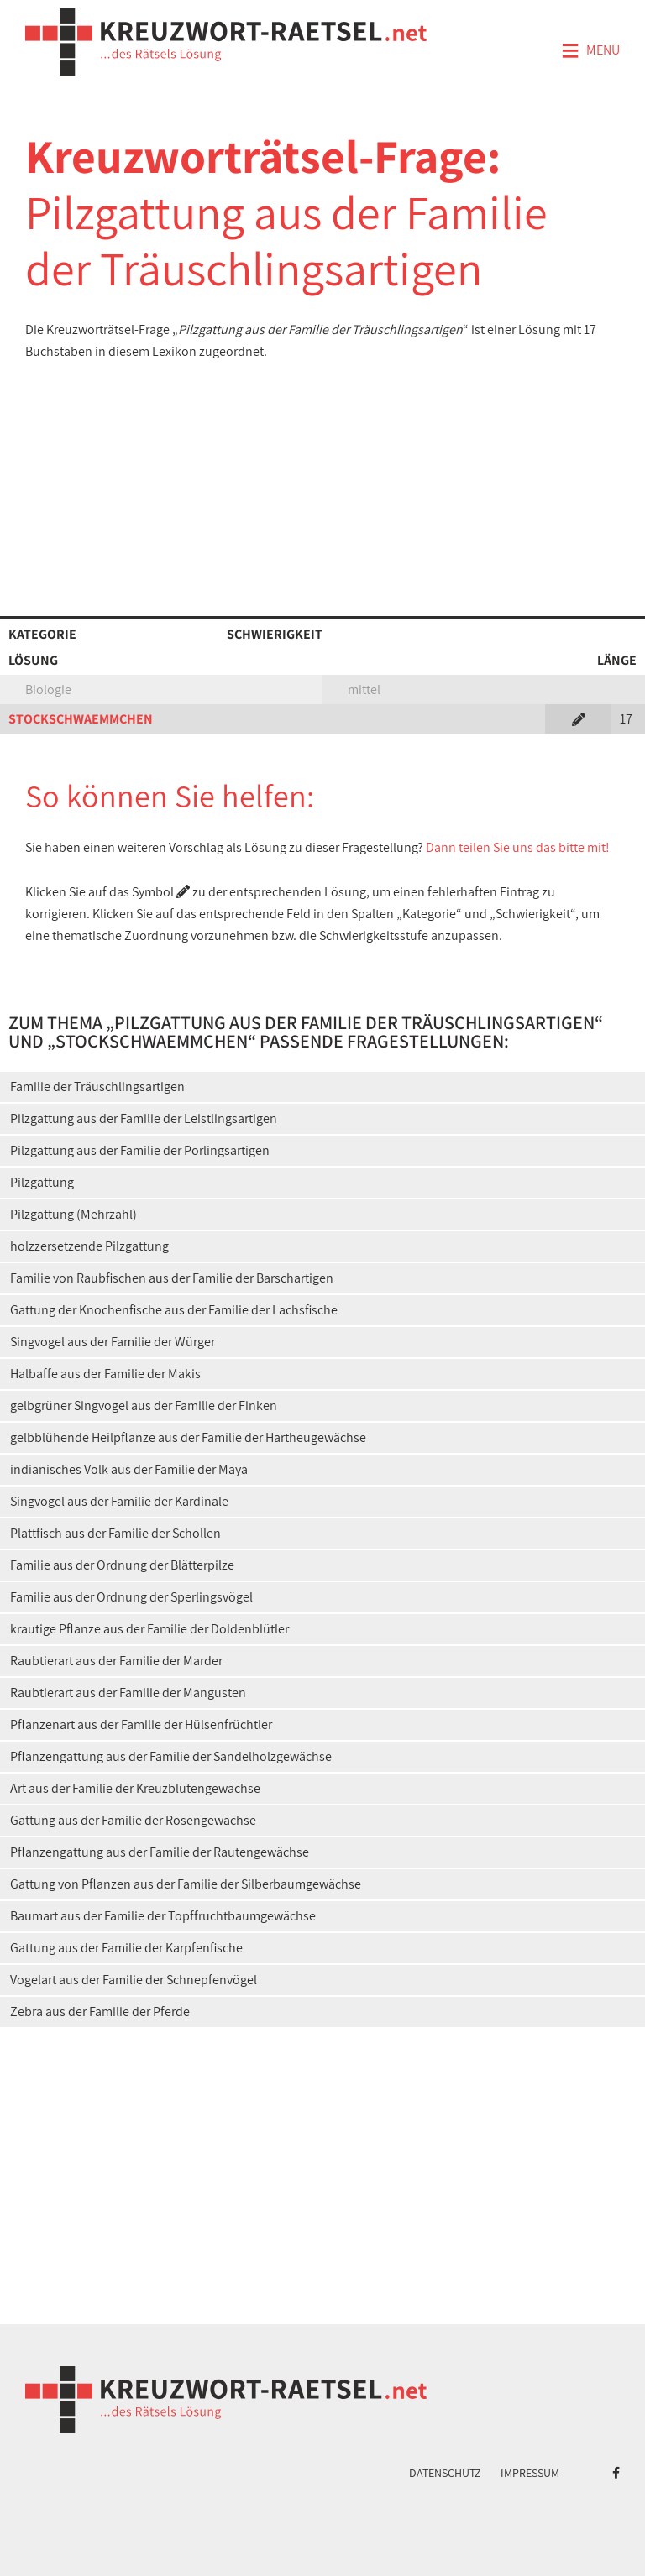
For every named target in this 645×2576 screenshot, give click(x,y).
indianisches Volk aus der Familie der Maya (129, 1469)
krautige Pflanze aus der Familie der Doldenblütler (149, 1629)
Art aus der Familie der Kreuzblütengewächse (135, 1788)
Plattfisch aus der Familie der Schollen (115, 1533)
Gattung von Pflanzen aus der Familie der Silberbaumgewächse (185, 1884)
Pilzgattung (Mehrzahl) (73, 1214)
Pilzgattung (42, 1182)
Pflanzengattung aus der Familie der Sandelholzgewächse (171, 1756)
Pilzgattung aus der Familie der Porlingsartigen (140, 1150)
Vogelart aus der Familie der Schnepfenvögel (133, 1979)
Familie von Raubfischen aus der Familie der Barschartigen (171, 1278)
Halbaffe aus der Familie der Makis (105, 1373)
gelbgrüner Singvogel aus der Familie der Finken (143, 1405)
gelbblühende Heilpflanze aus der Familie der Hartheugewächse (188, 1437)
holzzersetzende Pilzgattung (89, 1246)
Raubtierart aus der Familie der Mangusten (128, 1692)
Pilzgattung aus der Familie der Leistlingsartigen (143, 1118)
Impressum (530, 2472)
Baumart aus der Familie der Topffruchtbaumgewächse (163, 1916)
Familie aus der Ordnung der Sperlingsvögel (131, 1597)
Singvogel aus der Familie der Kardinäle (119, 1501)
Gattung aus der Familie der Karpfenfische (126, 1948)
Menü (590, 51)
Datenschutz (445, 2472)
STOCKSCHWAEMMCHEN (80, 719)
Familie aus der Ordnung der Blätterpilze (122, 1565)
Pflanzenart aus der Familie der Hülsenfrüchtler (141, 1724)
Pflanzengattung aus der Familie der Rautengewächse (159, 1852)
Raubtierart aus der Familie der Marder (116, 1660)
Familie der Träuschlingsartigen (97, 1086)
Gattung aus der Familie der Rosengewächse (133, 1820)
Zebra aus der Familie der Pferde (100, 2011)
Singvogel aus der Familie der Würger (112, 1342)
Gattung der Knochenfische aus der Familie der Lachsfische (174, 1310)
